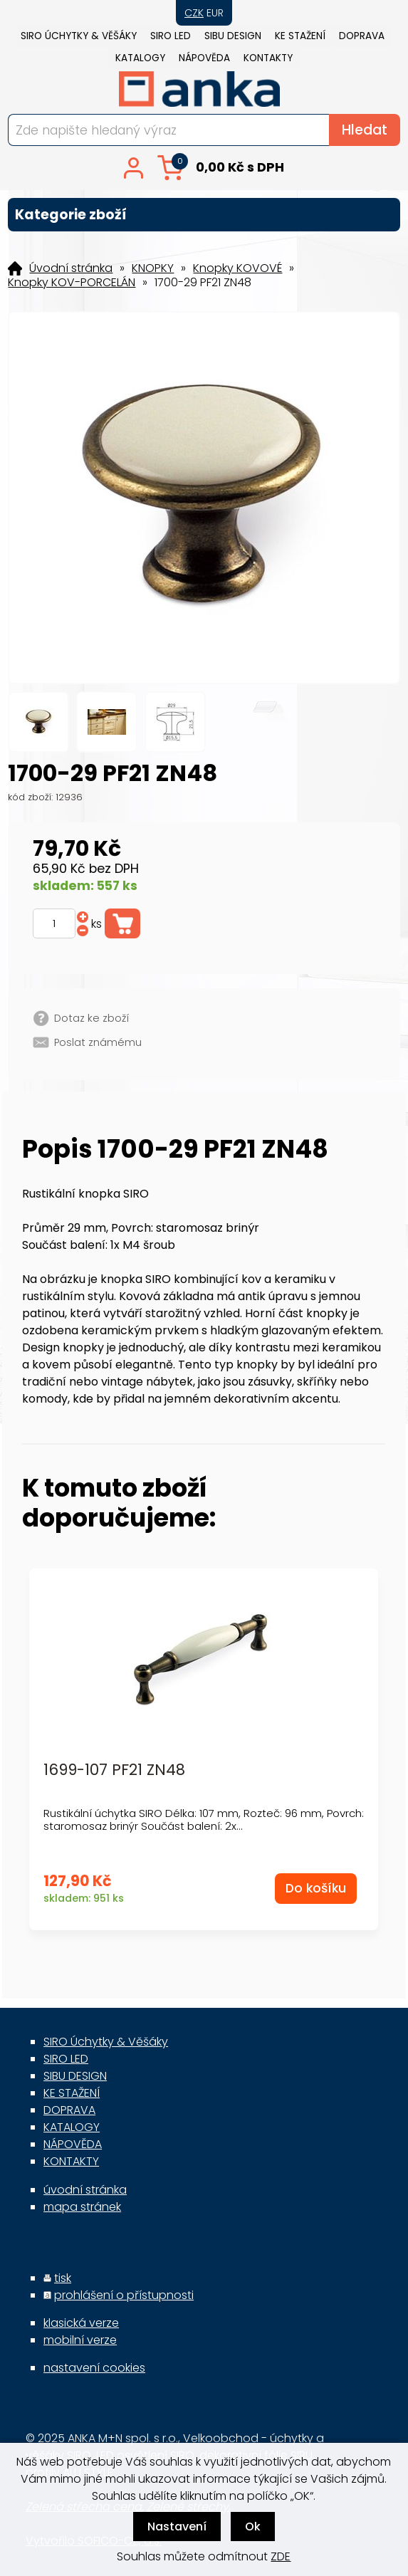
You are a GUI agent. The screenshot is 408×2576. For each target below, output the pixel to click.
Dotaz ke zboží (91, 1018)
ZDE (281, 2556)
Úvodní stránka (71, 268)
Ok (253, 2526)
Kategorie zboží (203, 214)
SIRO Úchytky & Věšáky (79, 36)
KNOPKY (153, 268)
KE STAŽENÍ (300, 36)
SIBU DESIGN (232, 36)
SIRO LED (170, 36)
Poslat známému (98, 1042)
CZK (194, 13)
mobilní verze (80, 2340)
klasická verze (81, 2323)
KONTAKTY (268, 58)
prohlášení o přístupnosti (124, 2295)
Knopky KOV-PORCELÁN (71, 283)
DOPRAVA (362, 36)
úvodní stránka (85, 2190)
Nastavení (176, 2526)
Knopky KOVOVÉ (237, 268)
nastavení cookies (94, 2368)
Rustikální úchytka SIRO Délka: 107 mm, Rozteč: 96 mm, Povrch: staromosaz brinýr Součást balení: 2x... (203, 1819)
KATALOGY (140, 58)
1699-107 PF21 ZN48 (114, 1770)
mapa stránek (82, 2207)
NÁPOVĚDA (204, 58)
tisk (62, 2278)
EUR (215, 13)
